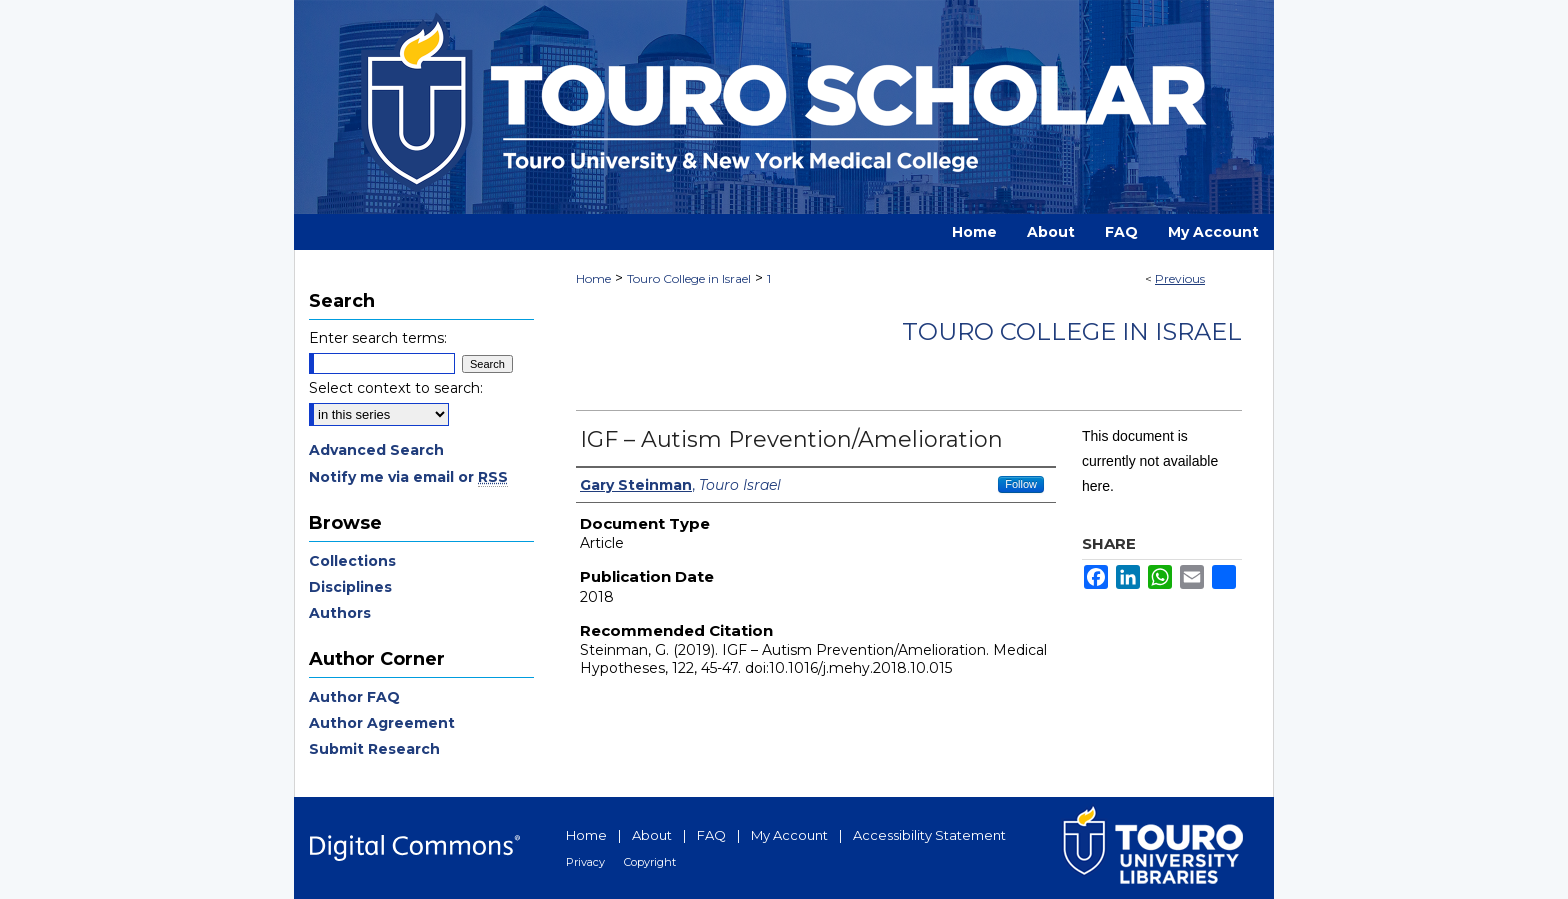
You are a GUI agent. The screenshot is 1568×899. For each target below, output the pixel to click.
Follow (1021, 484)
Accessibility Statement (929, 835)
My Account (789, 835)
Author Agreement (382, 723)
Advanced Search (376, 450)
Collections (352, 561)
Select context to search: (396, 388)
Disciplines (350, 587)
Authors (340, 613)
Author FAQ (354, 697)
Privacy (585, 862)
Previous (1180, 278)
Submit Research (374, 749)
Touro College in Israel (689, 278)
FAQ (711, 835)
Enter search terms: (378, 338)
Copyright (650, 862)
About (652, 835)
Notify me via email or (408, 477)
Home (593, 278)
